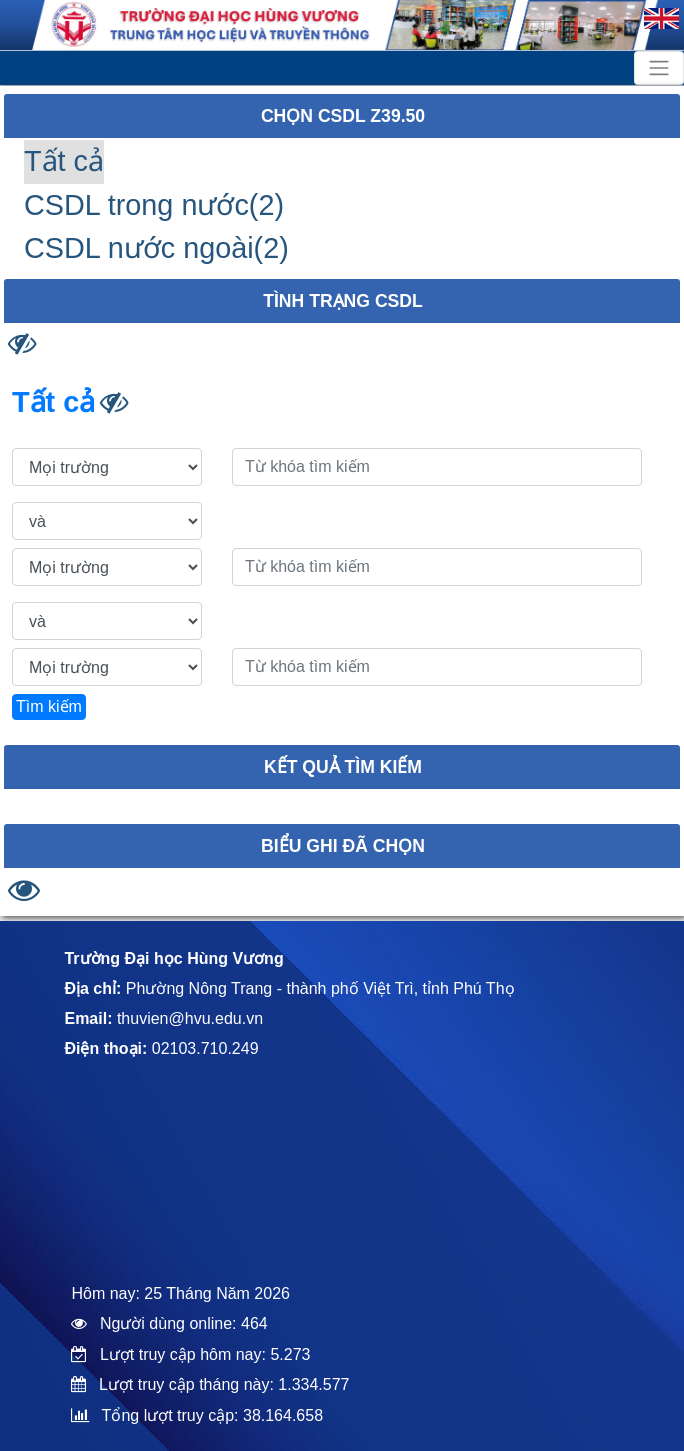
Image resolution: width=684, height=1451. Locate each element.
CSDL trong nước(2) (154, 205)
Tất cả (64, 161)
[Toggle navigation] (659, 68)
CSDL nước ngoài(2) (156, 248)
